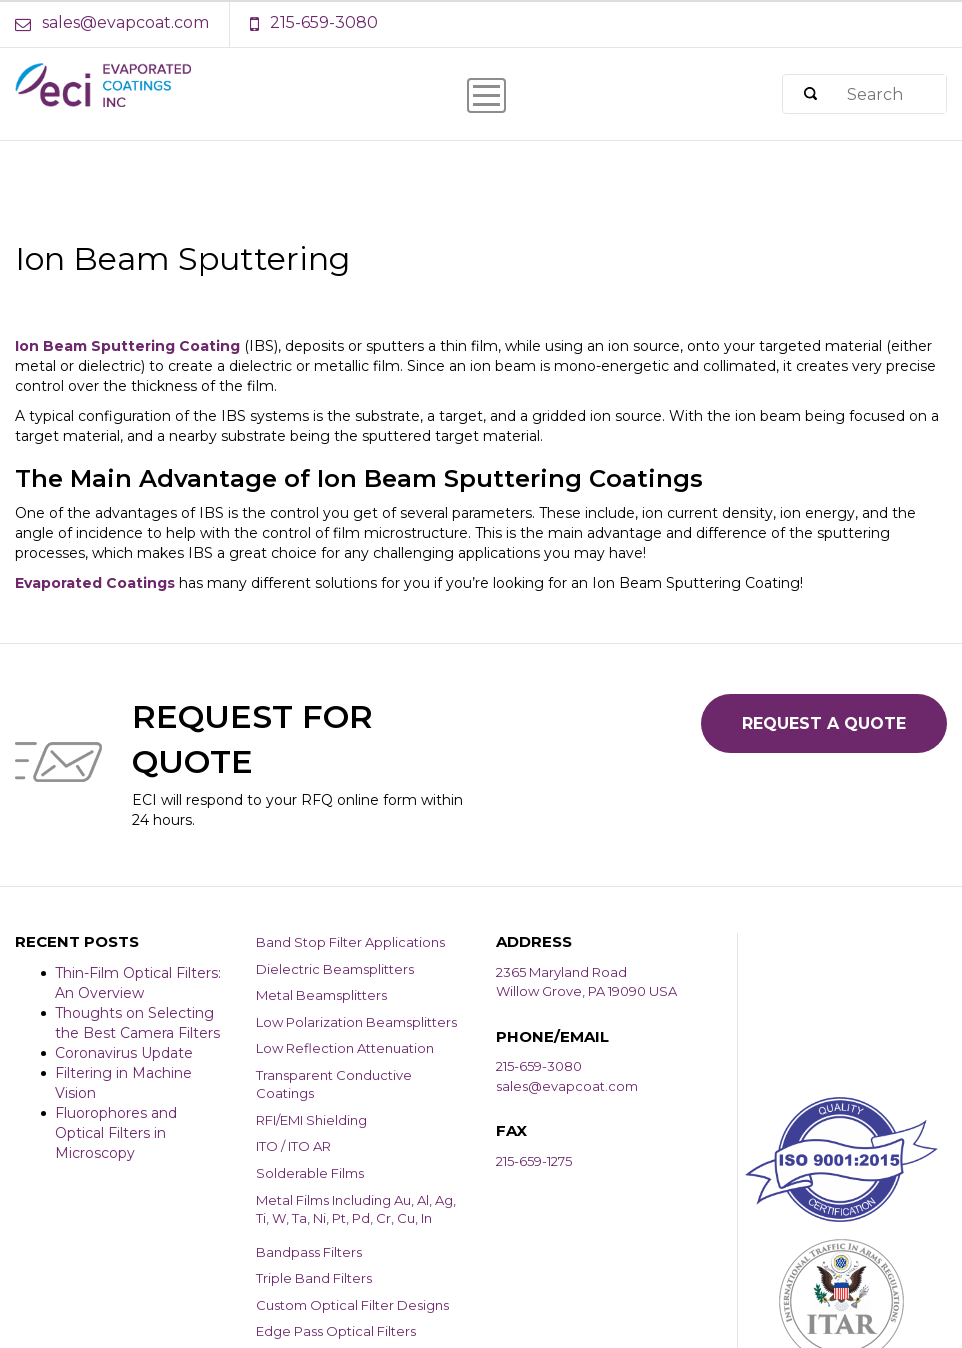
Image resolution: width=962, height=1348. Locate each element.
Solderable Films (310, 1173)
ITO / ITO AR (293, 1146)
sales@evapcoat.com (567, 1086)
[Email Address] (122, 23)
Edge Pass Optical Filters (336, 1331)
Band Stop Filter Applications (350, 942)
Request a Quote (824, 723)
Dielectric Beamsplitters (335, 969)
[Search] (810, 94)
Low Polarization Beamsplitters (356, 1022)
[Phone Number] (314, 23)
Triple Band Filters (314, 1278)
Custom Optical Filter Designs (352, 1305)
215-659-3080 (539, 1066)
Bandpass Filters (309, 1252)
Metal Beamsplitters (321, 995)
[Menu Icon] (486, 95)
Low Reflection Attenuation (345, 1048)
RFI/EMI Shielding (311, 1120)
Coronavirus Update (124, 1053)
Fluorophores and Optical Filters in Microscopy (116, 1133)
